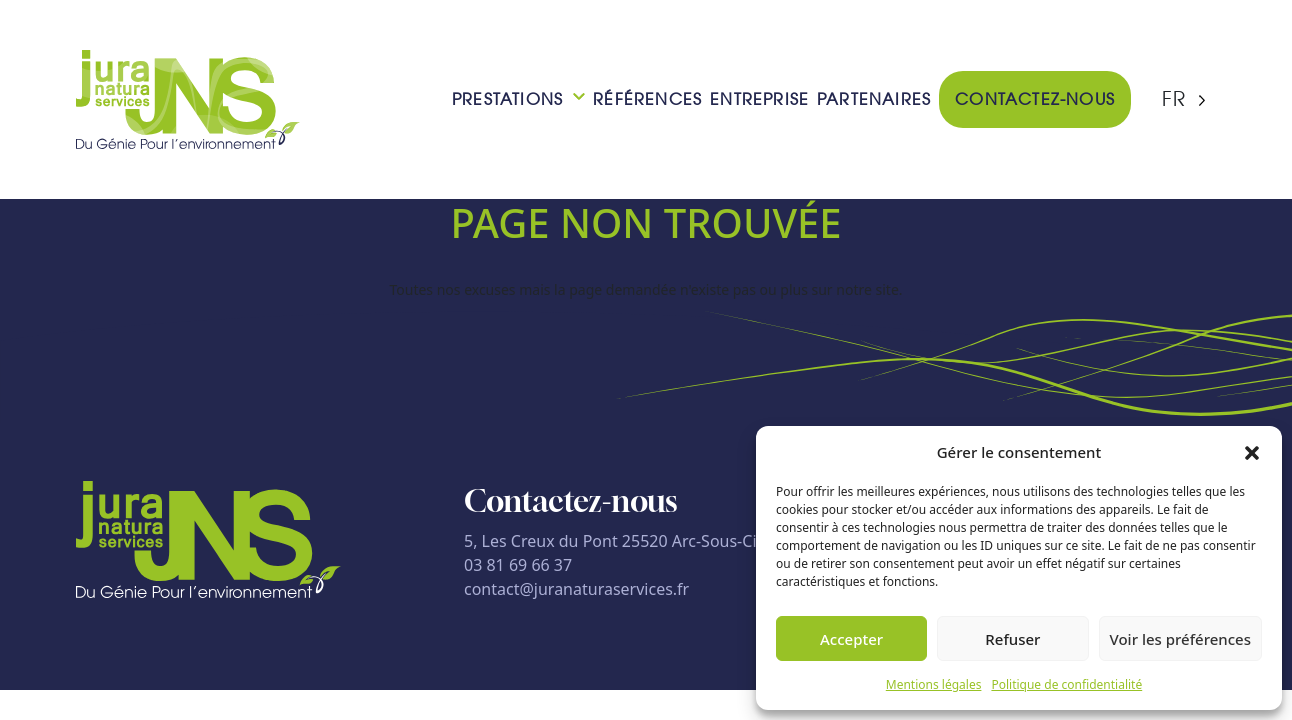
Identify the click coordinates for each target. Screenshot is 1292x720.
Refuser (1012, 639)
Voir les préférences (1180, 639)
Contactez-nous (1035, 99)
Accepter (851, 639)
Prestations (507, 99)
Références (647, 99)
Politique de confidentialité (1066, 684)
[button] (1252, 452)
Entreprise (759, 99)
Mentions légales (934, 684)
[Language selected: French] (1184, 99)
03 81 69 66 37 (518, 565)
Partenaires (874, 99)
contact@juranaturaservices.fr (576, 589)
